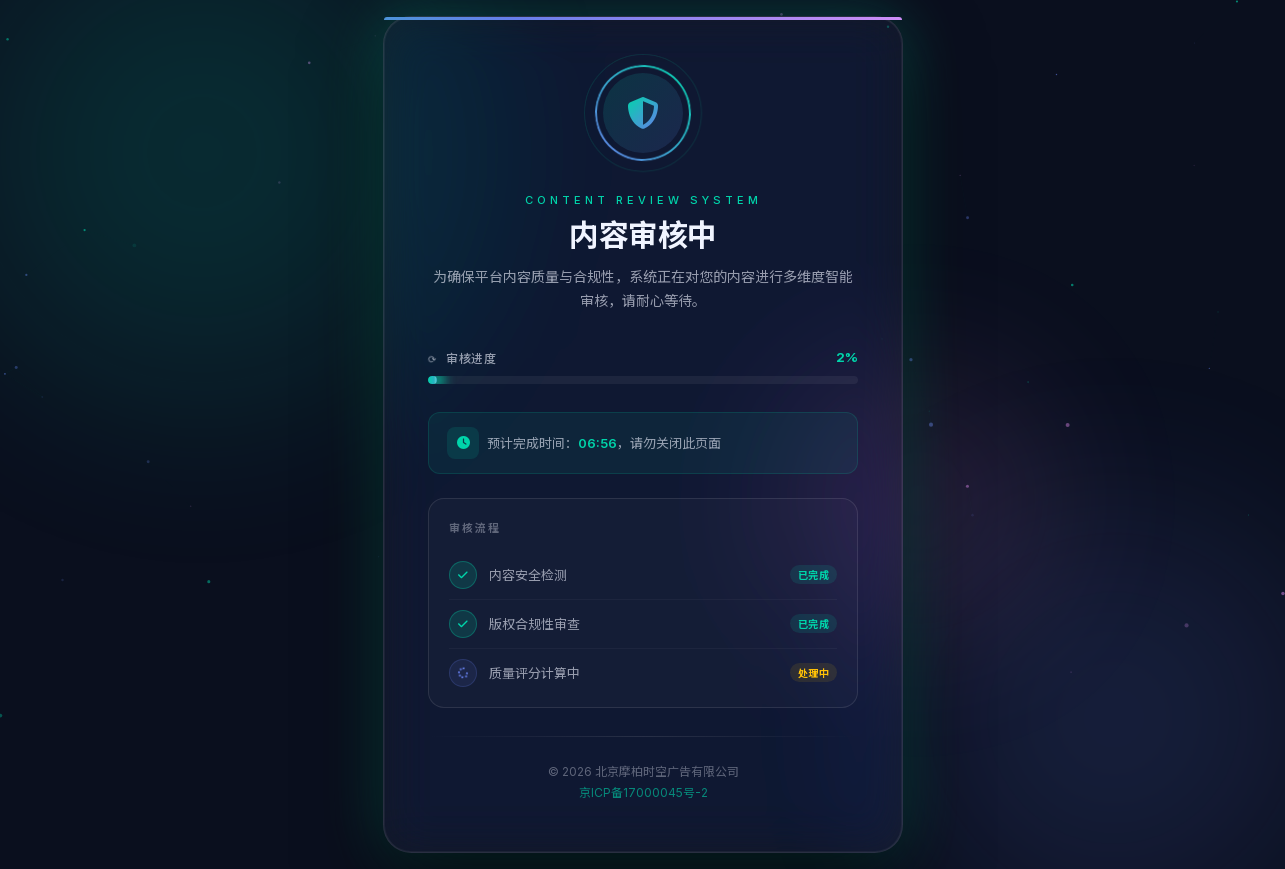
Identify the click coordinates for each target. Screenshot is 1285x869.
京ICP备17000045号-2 (642, 792)
